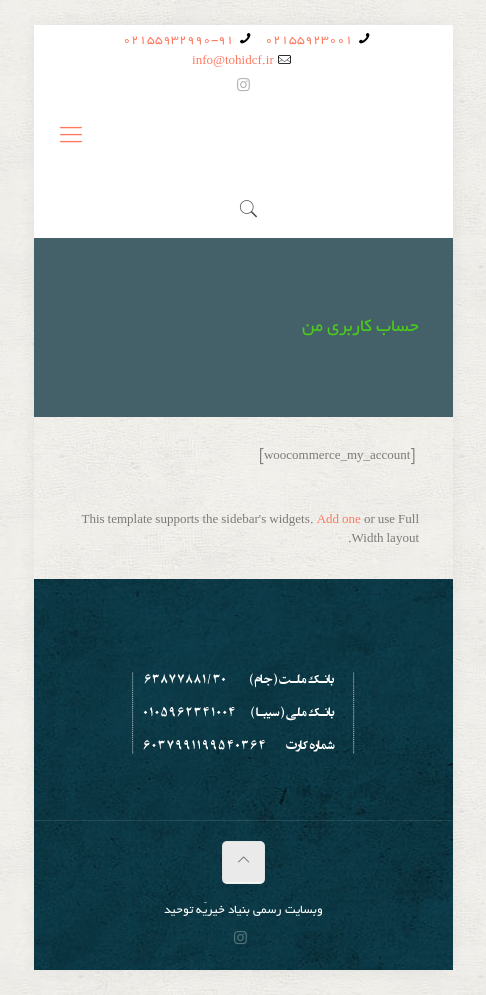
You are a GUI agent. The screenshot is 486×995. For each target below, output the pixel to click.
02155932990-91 (178, 40)
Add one (339, 520)
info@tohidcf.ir (233, 61)
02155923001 (309, 40)
